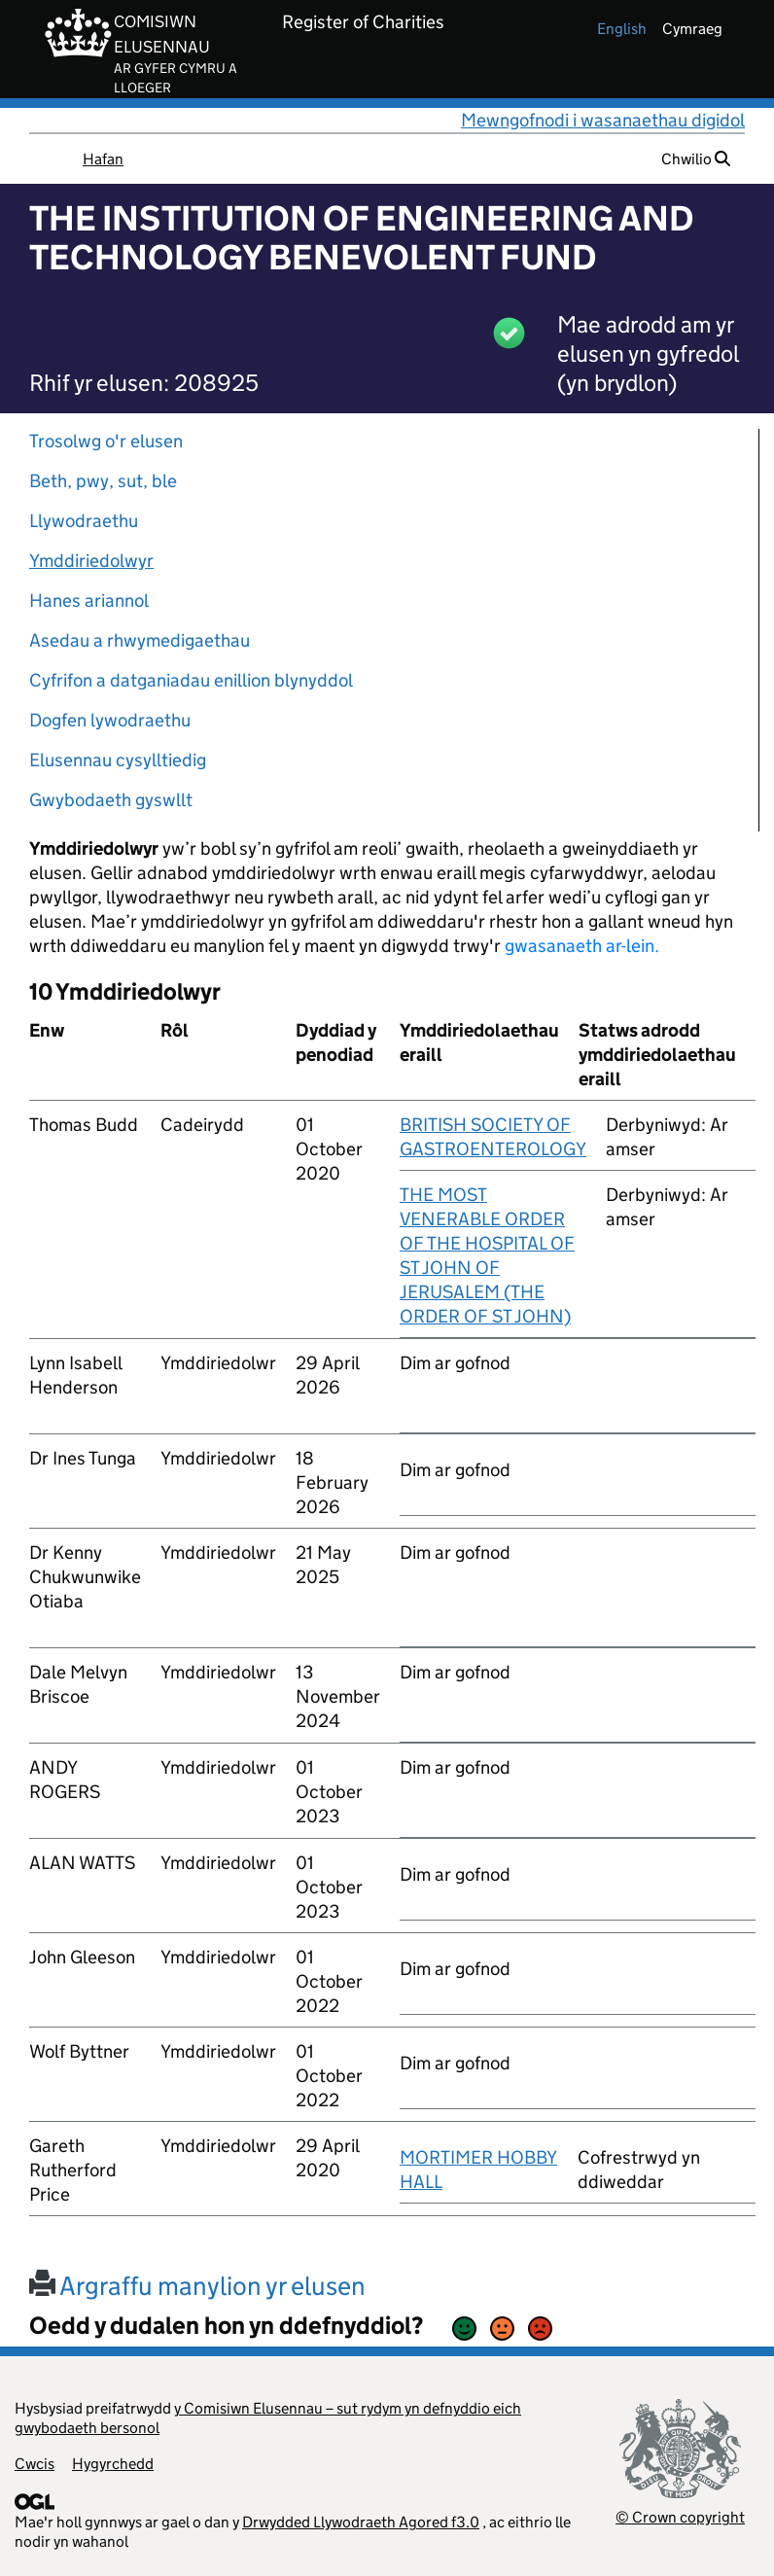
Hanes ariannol (89, 600)
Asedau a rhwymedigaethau (139, 640)
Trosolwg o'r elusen (106, 441)
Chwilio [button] (695, 159)
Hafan (103, 159)
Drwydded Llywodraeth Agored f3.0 (360, 2522)
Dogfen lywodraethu (110, 720)
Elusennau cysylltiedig (117, 760)
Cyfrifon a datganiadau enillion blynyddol (191, 680)
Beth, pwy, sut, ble (103, 481)
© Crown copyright (680, 2517)
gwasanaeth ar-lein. (582, 946)
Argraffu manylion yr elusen (197, 2286)
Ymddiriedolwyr (91, 560)
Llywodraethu (83, 521)
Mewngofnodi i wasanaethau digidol (603, 120)
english (622, 28)
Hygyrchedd (113, 2463)
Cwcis (34, 2463)
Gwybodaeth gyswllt (111, 800)
